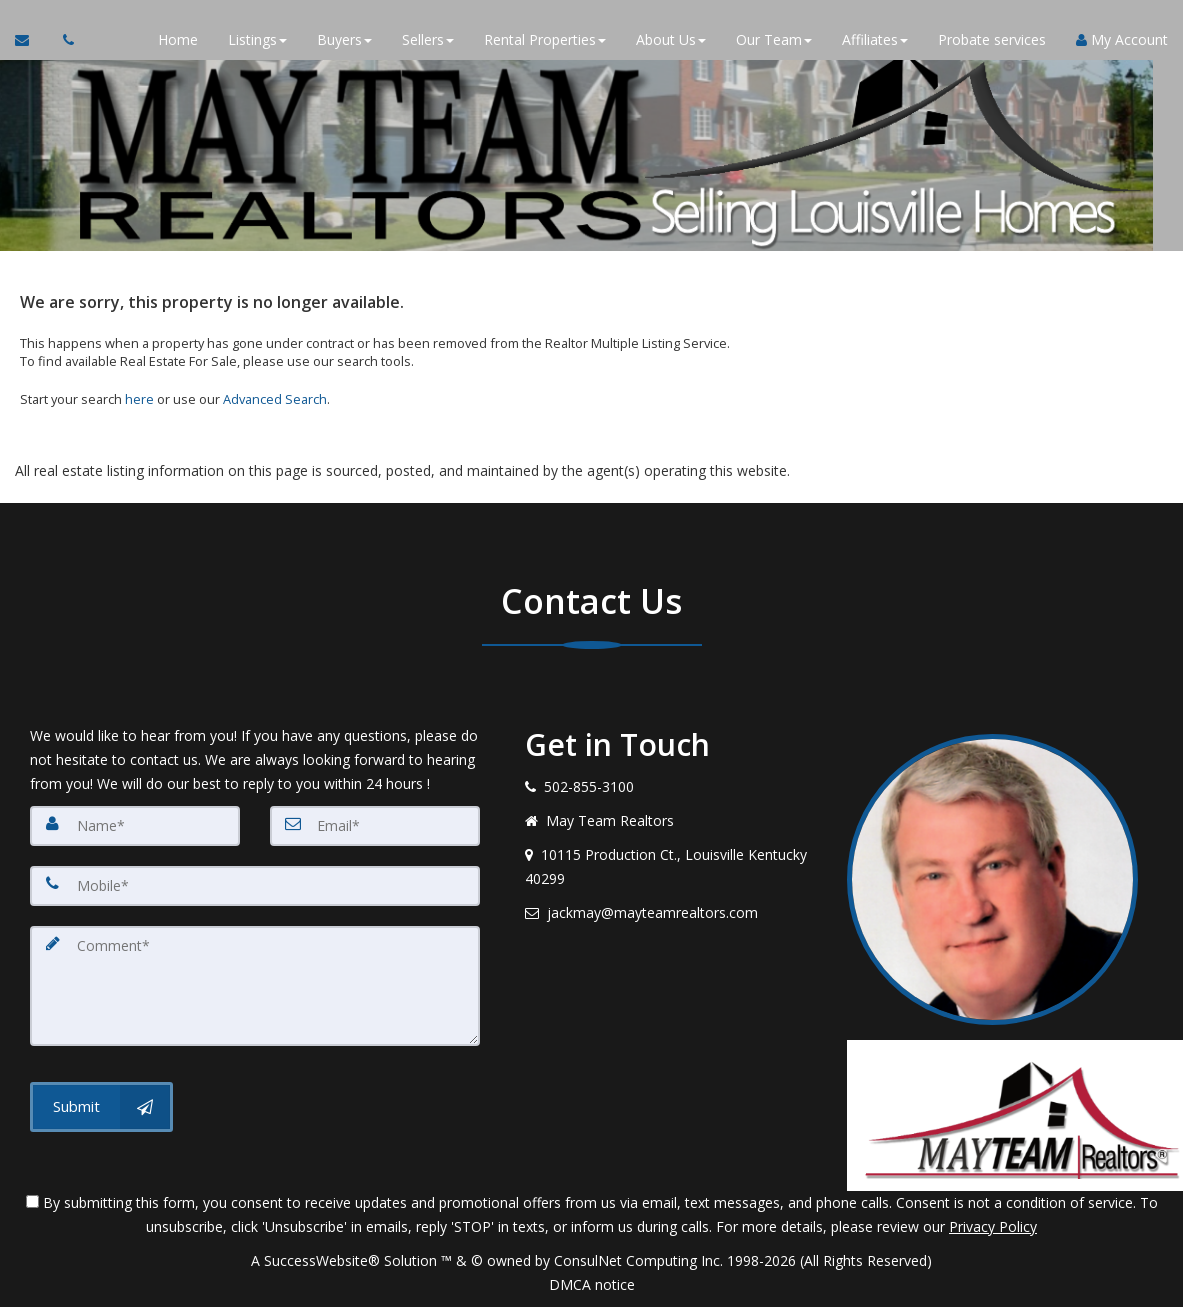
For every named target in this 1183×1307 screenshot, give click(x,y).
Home (178, 39)
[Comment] (255, 986)
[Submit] (101, 1106)
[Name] (135, 826)
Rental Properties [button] (545, 39)
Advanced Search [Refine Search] (275, 399)
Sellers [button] (428, 39)
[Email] (375, 826)
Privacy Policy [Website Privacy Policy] (993, 1226)
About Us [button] (671, 39)
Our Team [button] (774, 39)
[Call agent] (63, 40)
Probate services (992, 39)
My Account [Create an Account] (1122, 39)
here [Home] (139, 399)
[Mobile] (255, 886)
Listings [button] (257, 39)
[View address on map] (670, 867)
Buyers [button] (344, 39)
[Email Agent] (31, 40)
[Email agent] (670, 913)
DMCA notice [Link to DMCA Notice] (592, 1284)
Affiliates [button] (875, 39)
